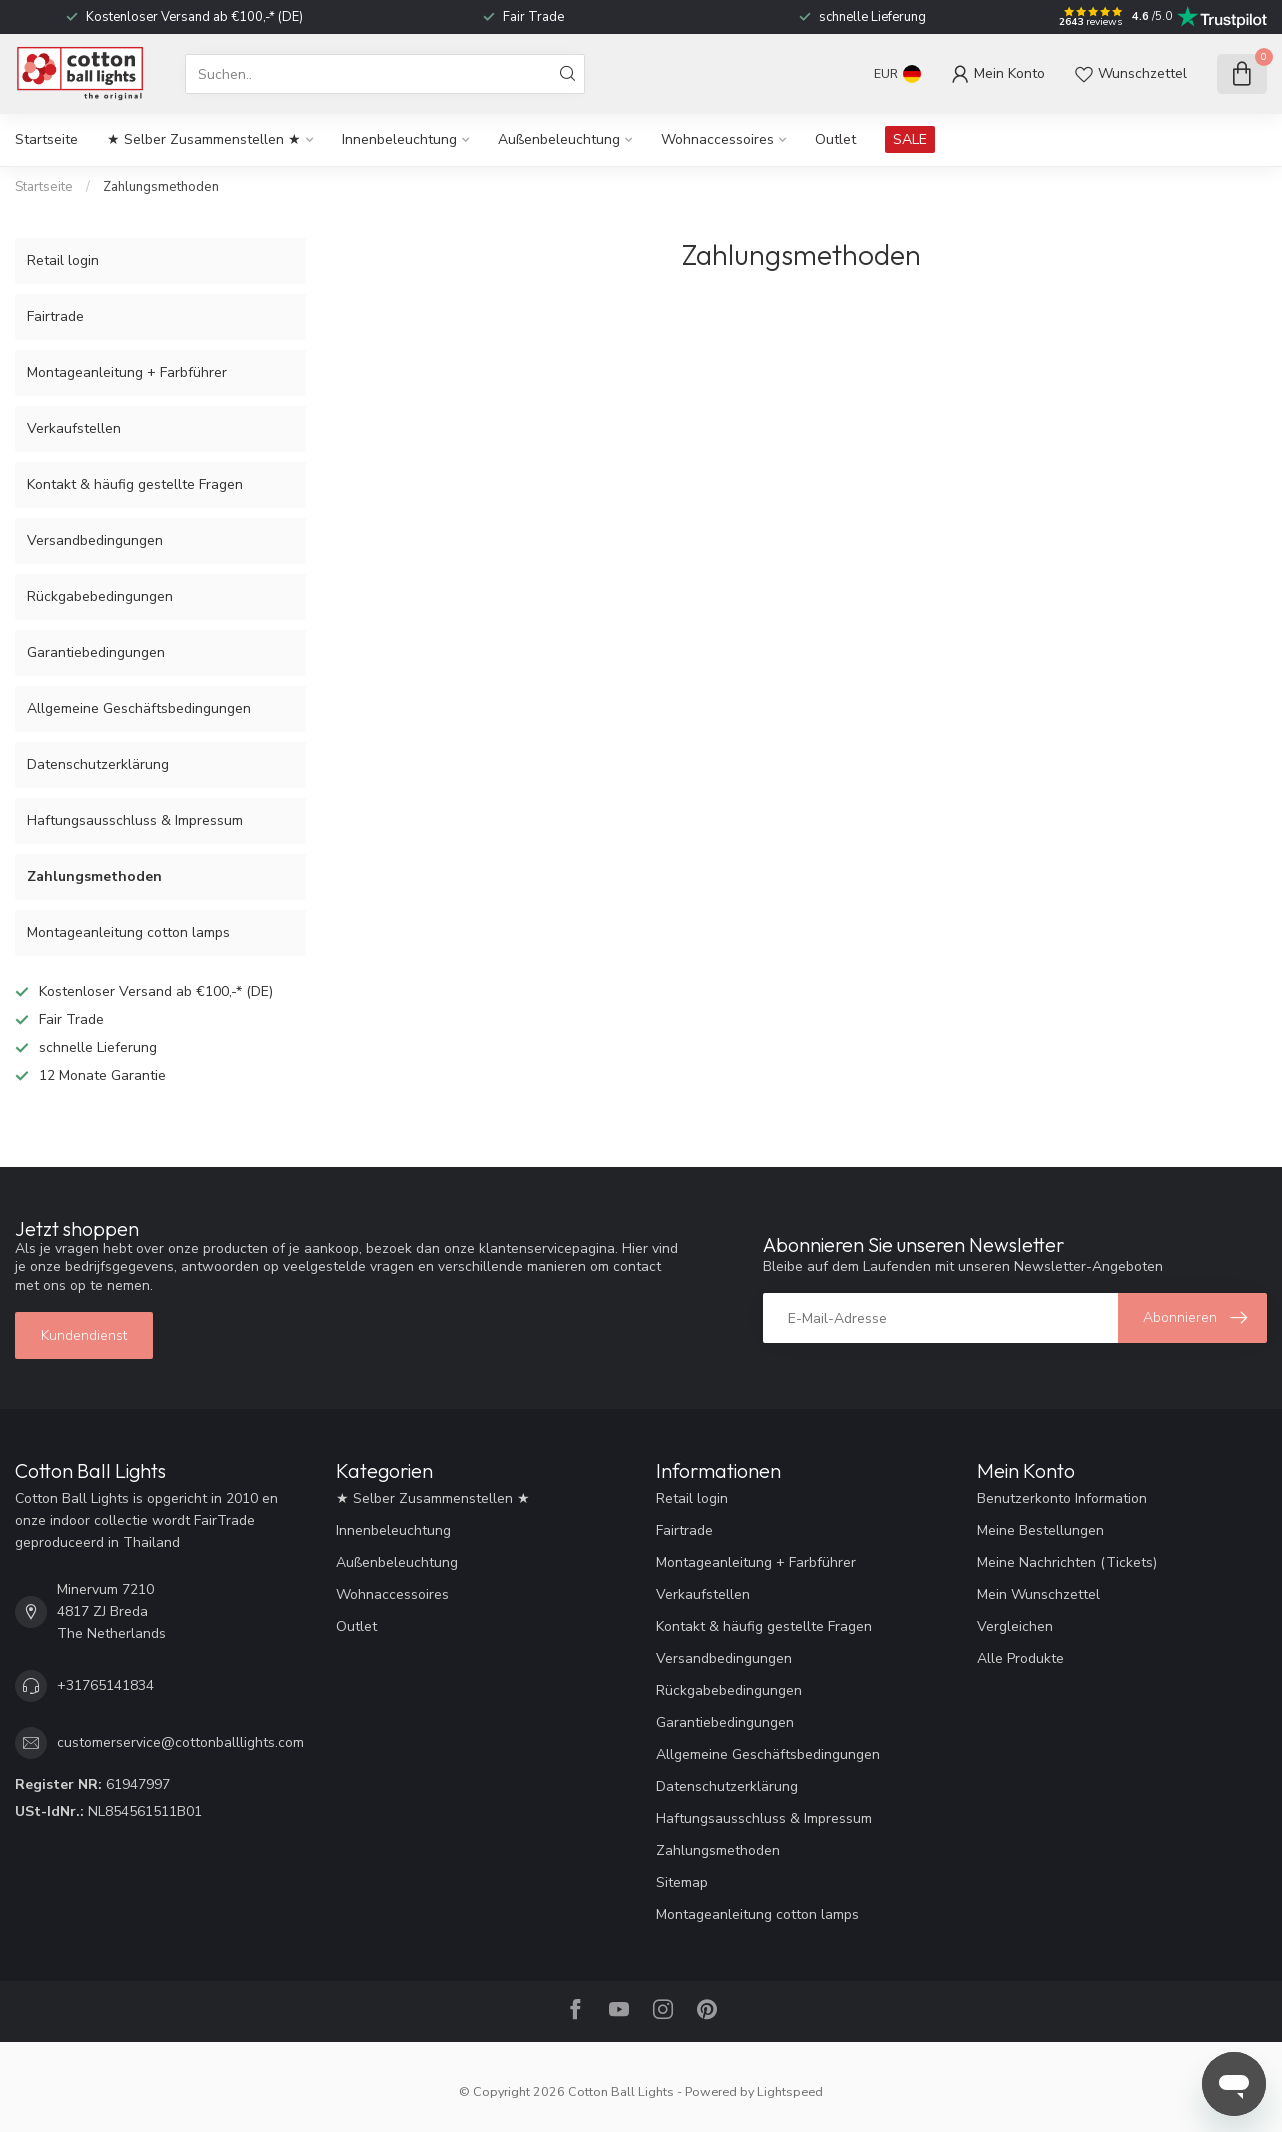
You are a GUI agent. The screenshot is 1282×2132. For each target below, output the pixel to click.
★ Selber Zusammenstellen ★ (204, 139)
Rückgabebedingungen (100, 596)
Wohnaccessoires (717, 139)
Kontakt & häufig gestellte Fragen (135, 484)
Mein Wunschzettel (1038, 1594)
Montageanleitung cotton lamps (128, 932)
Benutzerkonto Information (1062, 1498)
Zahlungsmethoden (161, 187)
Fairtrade (55, 316)
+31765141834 (105, 1685)
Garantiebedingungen (96, 652)
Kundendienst (84, 1335)
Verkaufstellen (74, 428)
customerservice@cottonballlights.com (180, 1742)
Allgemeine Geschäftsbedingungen (139, 708)
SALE (910, 139)
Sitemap (682, 1882)
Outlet (835, 139)
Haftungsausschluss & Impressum (135, 820)
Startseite (46, 139)
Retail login (63, 260)
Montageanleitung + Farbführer (127, 372)
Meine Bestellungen (1040, 1530)
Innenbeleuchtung (399, 139)
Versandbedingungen (95, 540)
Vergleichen (1015, 1626)
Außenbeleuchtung (559, 139)
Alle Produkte (1020, 1658)
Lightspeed (790, 2091)
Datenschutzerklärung (98, 764)
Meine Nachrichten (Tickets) (1067, 1562)
